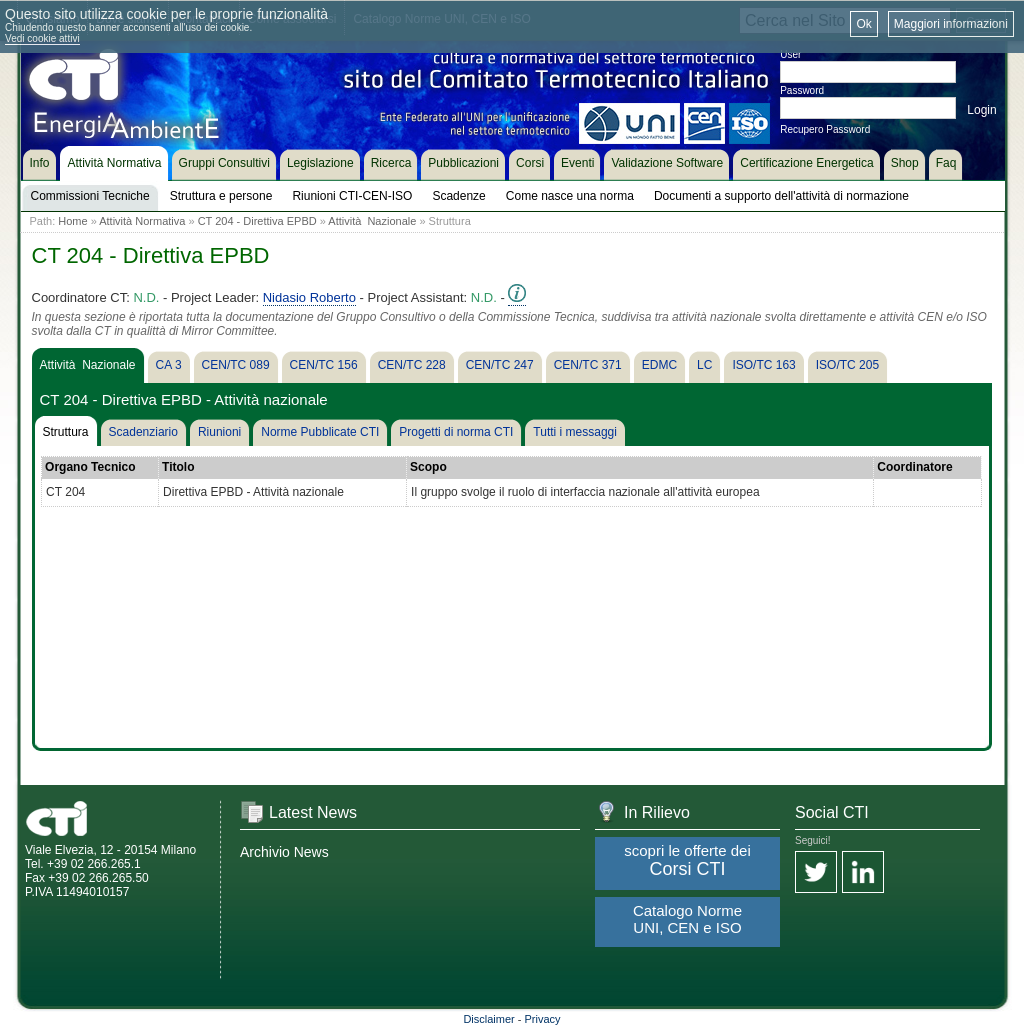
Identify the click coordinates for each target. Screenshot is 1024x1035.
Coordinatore (914, 467)
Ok (863, 24)
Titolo (178, 467)
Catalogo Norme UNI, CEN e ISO (687, 919)
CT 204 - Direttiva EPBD (257, 221)
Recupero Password (825, 129)
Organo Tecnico (90, 467)
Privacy (543, 1019)
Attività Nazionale (372, 221)
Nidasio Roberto (309, 297)
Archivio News (284, 852)
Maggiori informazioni (951, 24)
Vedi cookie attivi (42, 38)
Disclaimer (488, 1019)
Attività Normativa (142, 221)
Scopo (428, 467)
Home (72, 221)
